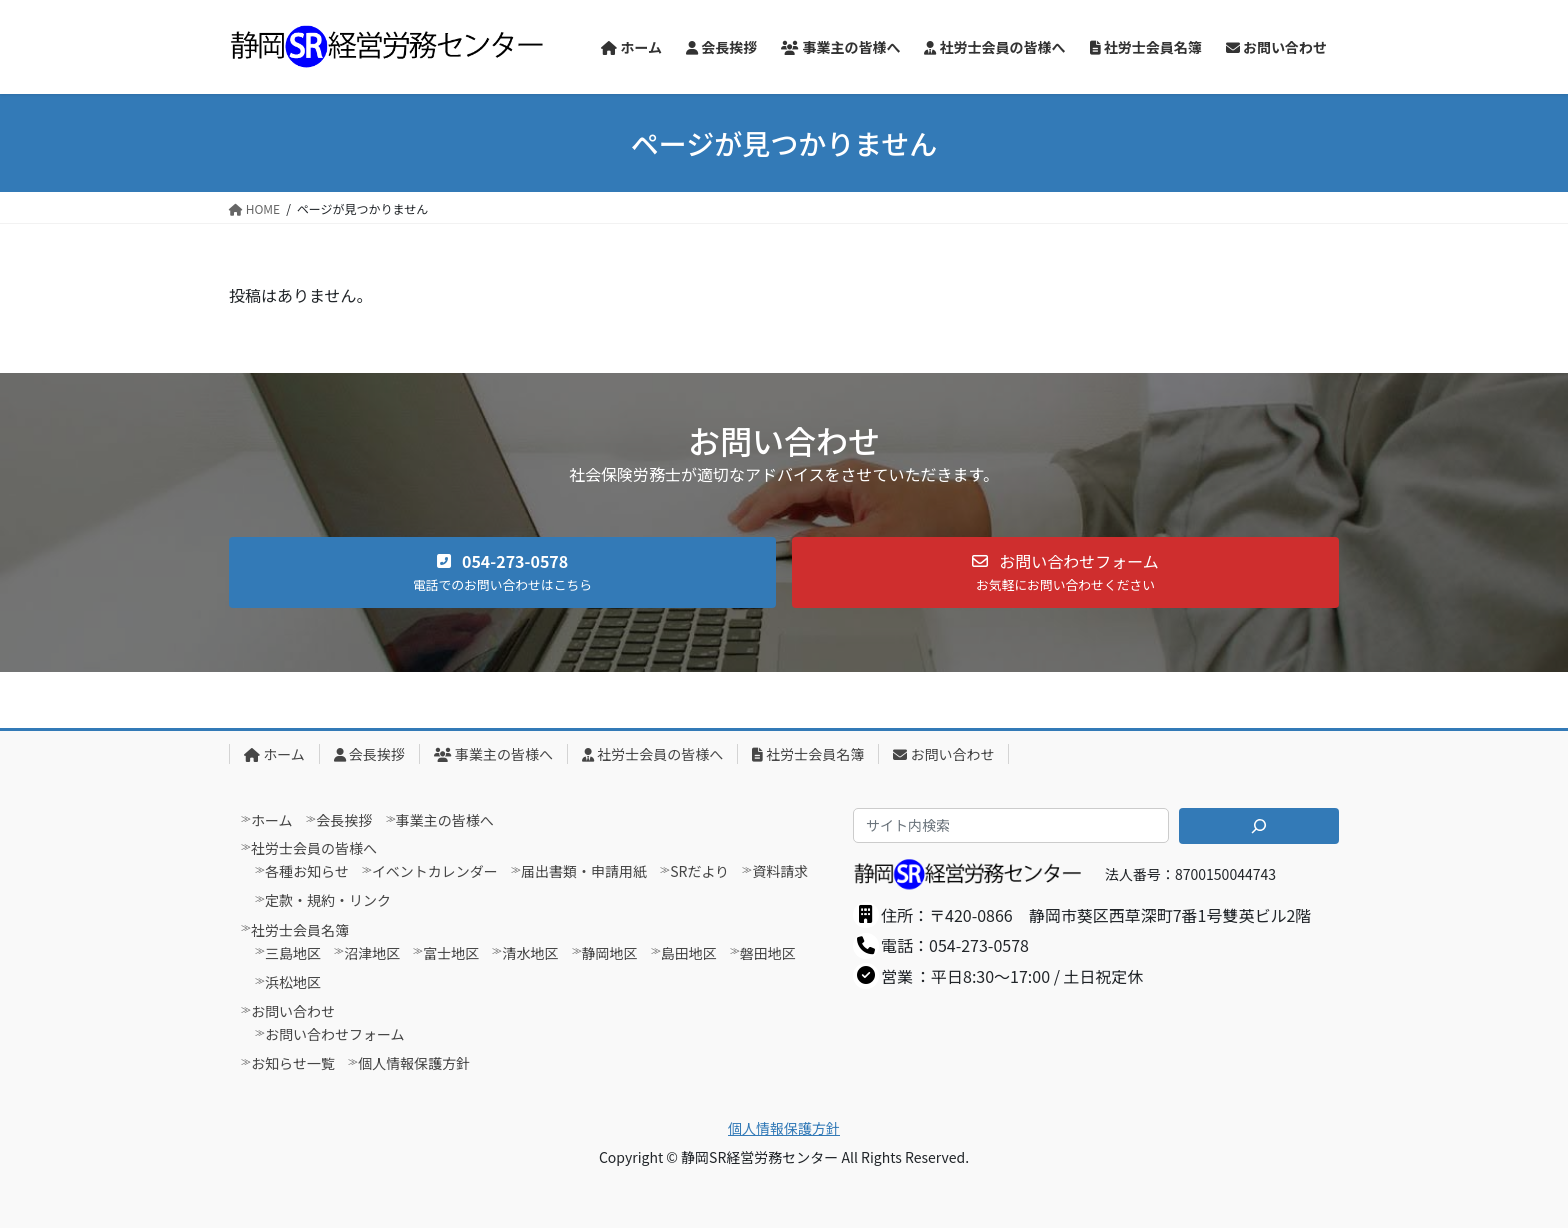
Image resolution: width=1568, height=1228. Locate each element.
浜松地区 (293, 982)
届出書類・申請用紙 (584, 871)
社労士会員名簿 (808, 754)
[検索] (1259, 826)
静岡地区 (610, 953)
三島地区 (293, 953)
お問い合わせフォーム (335, 1034)
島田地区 (689, 953)
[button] (502, 572)
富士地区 (451, 953)
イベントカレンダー (435, 871)
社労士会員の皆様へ (652, 754)
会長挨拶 (369, 754)
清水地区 (530, 953)
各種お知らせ (307, 871)
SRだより (699, 871)
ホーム (274, 754)
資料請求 (780, 871)
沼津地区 (372, 953)
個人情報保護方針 (414, 1063)
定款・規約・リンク (328, 900)
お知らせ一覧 (293, 1063)
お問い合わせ (943, 754)
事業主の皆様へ (493, 754)
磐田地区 (768, 953)
